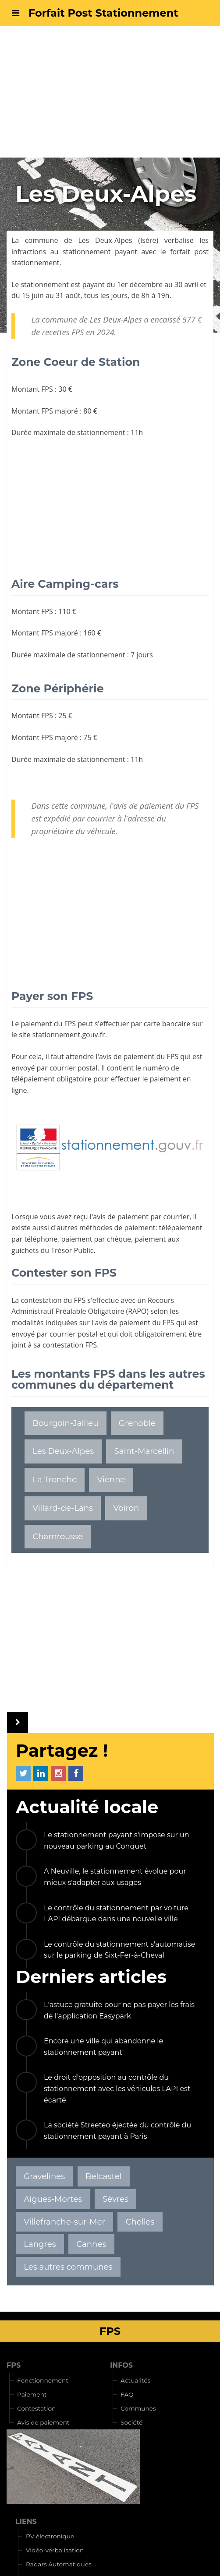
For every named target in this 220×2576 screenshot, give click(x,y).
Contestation (36, 2408)
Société (131, 2422)
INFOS (121, 2365)
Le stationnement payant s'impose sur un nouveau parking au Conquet (116, 1840)
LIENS (26, 2521)
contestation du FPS (53, 1300)
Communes (138, 2408)
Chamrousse (57, 1536)
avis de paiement (127, 1056)
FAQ (127, 2394)
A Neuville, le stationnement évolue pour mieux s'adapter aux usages (115, 1877)
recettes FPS (63, 332)
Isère (148, 240)
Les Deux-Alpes (105, 240)
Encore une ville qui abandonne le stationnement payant (103, 2047)
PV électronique (50, 2536)
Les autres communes (68, 2267)
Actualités (135, 2380)
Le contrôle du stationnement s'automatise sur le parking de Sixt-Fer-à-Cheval (119, 1950)
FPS (14, 2365)
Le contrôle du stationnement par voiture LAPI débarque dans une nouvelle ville (116, 1913)
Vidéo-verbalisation (55, 2550)
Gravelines (44, 2176)
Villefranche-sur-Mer (64, 2222)
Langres (40, 2244)
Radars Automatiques (59, 2564)
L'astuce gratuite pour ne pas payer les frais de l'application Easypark (119, 2010)
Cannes (91, 2244)
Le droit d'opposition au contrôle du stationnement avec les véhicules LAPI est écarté (117, 2088)
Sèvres (115, 2199)
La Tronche (54, 1479)
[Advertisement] (110, 92)
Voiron (126, 1508)
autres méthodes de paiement (106, 1227)
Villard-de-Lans (62, 1508)
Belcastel (103, 2176)
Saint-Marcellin (144, 1451)
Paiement (32, 2394)
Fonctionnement (42, 2380)
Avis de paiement (43, 2422)
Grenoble (137, 1423)
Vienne (111, 1479)
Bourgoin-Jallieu (65, 1423)
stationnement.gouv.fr (68, 1034)
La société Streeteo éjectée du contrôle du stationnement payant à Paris (117, 2131)
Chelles (139, 2222)
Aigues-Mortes (53, 2199)
